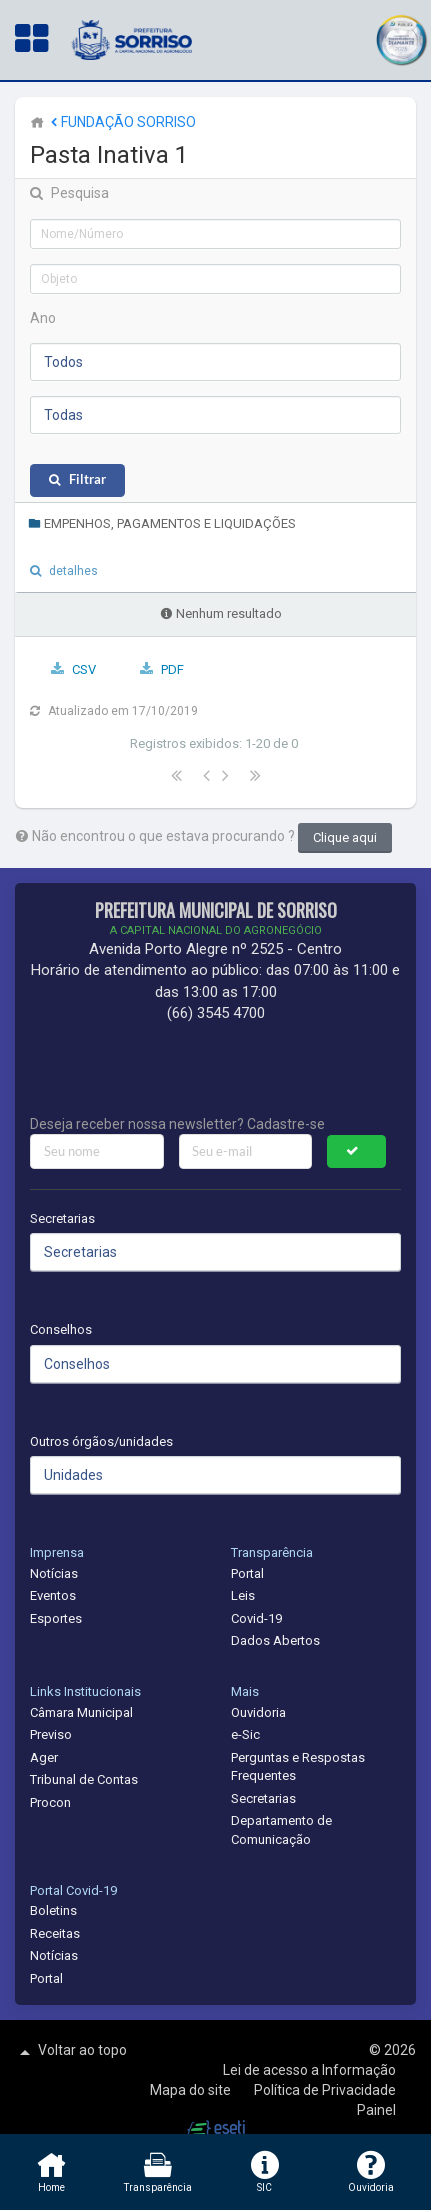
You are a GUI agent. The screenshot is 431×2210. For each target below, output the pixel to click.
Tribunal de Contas (84, 1779)
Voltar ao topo (71, 2052)
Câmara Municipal (81, 1712)
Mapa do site (192, 2090)
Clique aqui (345, 837)
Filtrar (87, 479)
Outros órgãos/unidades (101, 1441)
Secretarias (62, 1218)
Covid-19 (256, 1618)
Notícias (54, 1573)
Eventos (53, 1595)
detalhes (73, 571)
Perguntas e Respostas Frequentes (298, 1767)
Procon (50, 1802)
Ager (44, 1757)
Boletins (53, 1910)
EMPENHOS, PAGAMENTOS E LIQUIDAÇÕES (162, 523)
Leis (243, 1595)
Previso (51, 1734)
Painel (376, 2110)
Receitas (55, 1933)
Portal (247, 1573)
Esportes (56, 1618)
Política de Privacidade (325, 2090)
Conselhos (61, 1329)
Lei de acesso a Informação (309, 2070)
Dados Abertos (275, 1640)
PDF (172, 669)
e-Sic (245, 1734)
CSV (84, 669)
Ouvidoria (258, 1712)
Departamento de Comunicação (281, 1830)
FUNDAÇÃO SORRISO (121, 122)
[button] (401, 37)
